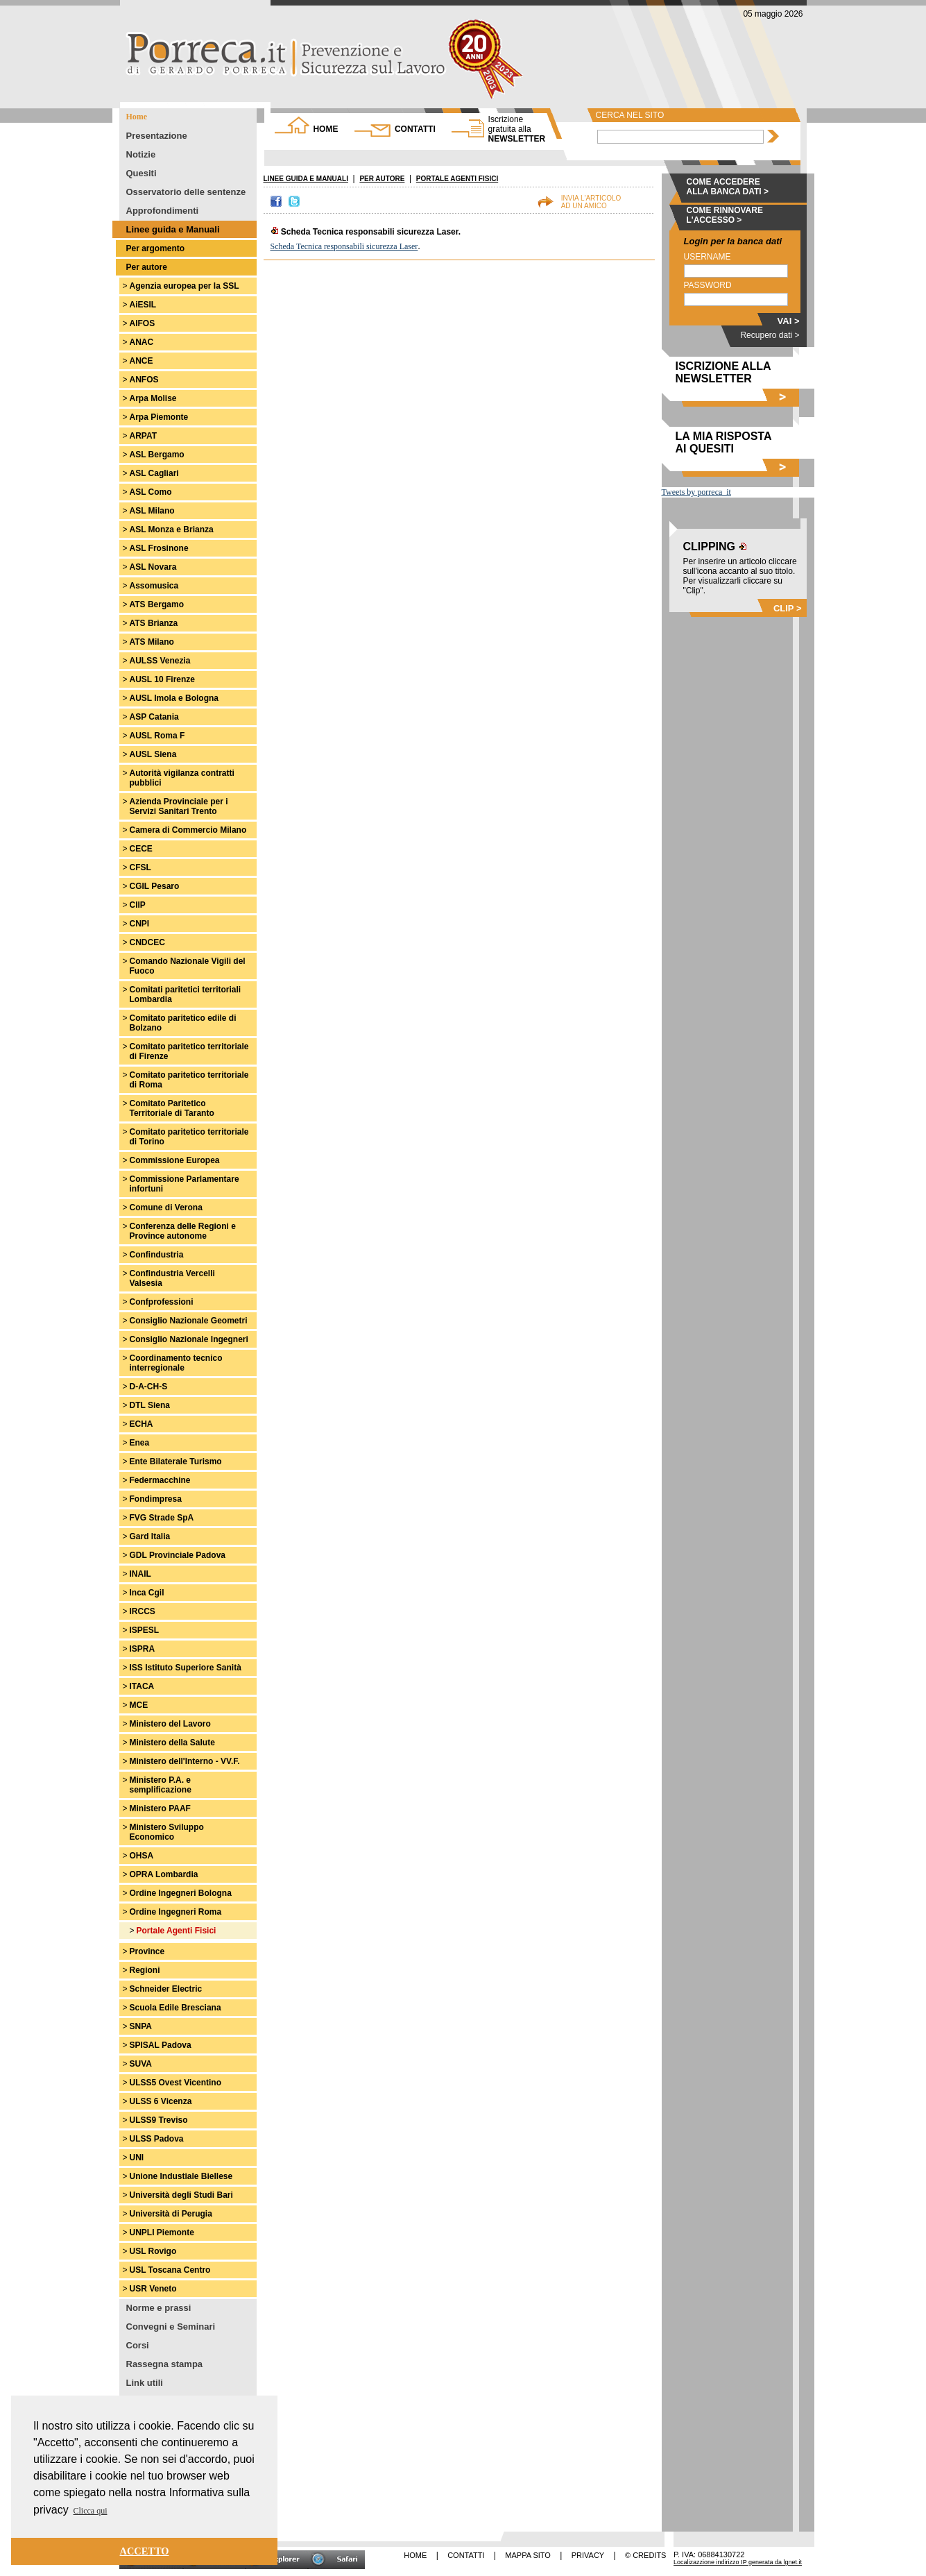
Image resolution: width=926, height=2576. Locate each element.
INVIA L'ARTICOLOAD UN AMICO (591, 202)
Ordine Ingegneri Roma (176, 1912)
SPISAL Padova (160, 2045)
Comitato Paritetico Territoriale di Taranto (172, 1108)
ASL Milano (152, 511)
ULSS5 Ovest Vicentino (176, 2082)
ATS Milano (152, 642)
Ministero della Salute (172, 1742)
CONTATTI (415, 129)
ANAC (142, 342)
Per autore (146, 267)
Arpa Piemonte (159, 417)
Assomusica (154, 586)
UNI (137, 2157)
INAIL (140, 1574)
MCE (139, 1705)
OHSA (142, 1856)
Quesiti (141, 173)
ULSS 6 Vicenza (161, 2101)
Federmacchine (160, 1480)
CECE (141, 849)
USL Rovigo (153, 2251)
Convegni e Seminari (171, 2326)
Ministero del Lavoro (170, 1724)
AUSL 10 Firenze (162, 679)
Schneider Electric (166, 1989)
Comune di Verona (166, 1207)
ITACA (142, 1686)
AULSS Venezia (160, 661)
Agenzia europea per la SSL (184, 286)
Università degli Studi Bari (181, 2195)
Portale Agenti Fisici (176, 1930)
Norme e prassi (158, 2308)
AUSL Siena (153, 754)
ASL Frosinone (159, 548)
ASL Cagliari (154, 473)
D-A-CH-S (149, 1386)
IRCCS (142, 1611)
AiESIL (143, 305)
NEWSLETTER (517, 129)
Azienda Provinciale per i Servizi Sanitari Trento (179, 806)
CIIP (138, 905)
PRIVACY (588, 2555)
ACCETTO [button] (144, 2551)
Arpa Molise (153, 398)
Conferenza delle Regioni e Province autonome (183, 1231)
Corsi (137, 2345)
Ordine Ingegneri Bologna (181, 1893)
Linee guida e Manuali (173, 229)
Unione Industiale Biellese (181, 2176)
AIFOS (142, 323)
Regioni (145, 1970)
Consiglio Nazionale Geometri (189, 1320)
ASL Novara (153, 567)
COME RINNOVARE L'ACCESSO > (725, 215)
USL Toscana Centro (170, 2270)
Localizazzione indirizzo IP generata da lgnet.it (738, 2562)
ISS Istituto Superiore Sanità (185, 1667)
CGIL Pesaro (155, 886)
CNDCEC (147, 942)
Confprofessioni (162, 1302)
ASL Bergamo (157, 454)
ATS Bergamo (157, 604)
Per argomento (155, 248)
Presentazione (156, 135)
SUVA (141, 2064)
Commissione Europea (175, 1160)
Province (147, 1951)
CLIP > (787, 608)
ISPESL (145, 1630)
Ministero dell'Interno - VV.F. (185, 1761)
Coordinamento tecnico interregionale (176, 1363)
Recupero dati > (769, 335)
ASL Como (151, 492)
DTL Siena (150, 1405)
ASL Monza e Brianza (172, 529)
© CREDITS (645, 2555)
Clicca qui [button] (91, 2511)
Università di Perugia (171, 2214)
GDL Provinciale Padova (178, 1555)
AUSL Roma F (157, 735)
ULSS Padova (157, 2139)
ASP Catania (154, 717)
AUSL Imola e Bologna (174, 698)
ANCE (141, 361)
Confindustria (157, 1255)
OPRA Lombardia (164, 1874)
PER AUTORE (381, 179)
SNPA (141, 2026)
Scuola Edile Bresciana (175, 2007)
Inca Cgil (147, 1593)
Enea (140, 1443)
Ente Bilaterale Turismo (176, 1461)
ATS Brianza (154, 623)
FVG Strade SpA (162, 1518)
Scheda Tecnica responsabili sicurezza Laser (344, 246)
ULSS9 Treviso (159, 2120)
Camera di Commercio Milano (188, 830)
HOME (325, 129)
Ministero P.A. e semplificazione (160, 1785)
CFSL (140, 867)
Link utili (144, 2383)
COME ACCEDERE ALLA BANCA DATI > (728, 186)
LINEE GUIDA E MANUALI (306, 179)
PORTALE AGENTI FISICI (457, 179)
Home (137, 116)
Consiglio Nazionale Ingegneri (189, 1339)
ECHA (141, 1424)
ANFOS (144, 379)
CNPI (140, 924)
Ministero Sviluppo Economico (167, 1832)
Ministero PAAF (160, 1808)
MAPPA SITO (528, 2555)
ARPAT (143, 436)
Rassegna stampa (164, 2364)
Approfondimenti (162, 210)
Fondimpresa (156, 1499)
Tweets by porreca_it (696, 492)
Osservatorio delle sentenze (186, 192)
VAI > (789, 321)
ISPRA (142, 1649)
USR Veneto (153, 2289)
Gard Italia (150, 1536)
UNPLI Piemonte (162, 2232)
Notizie (141, 154)
